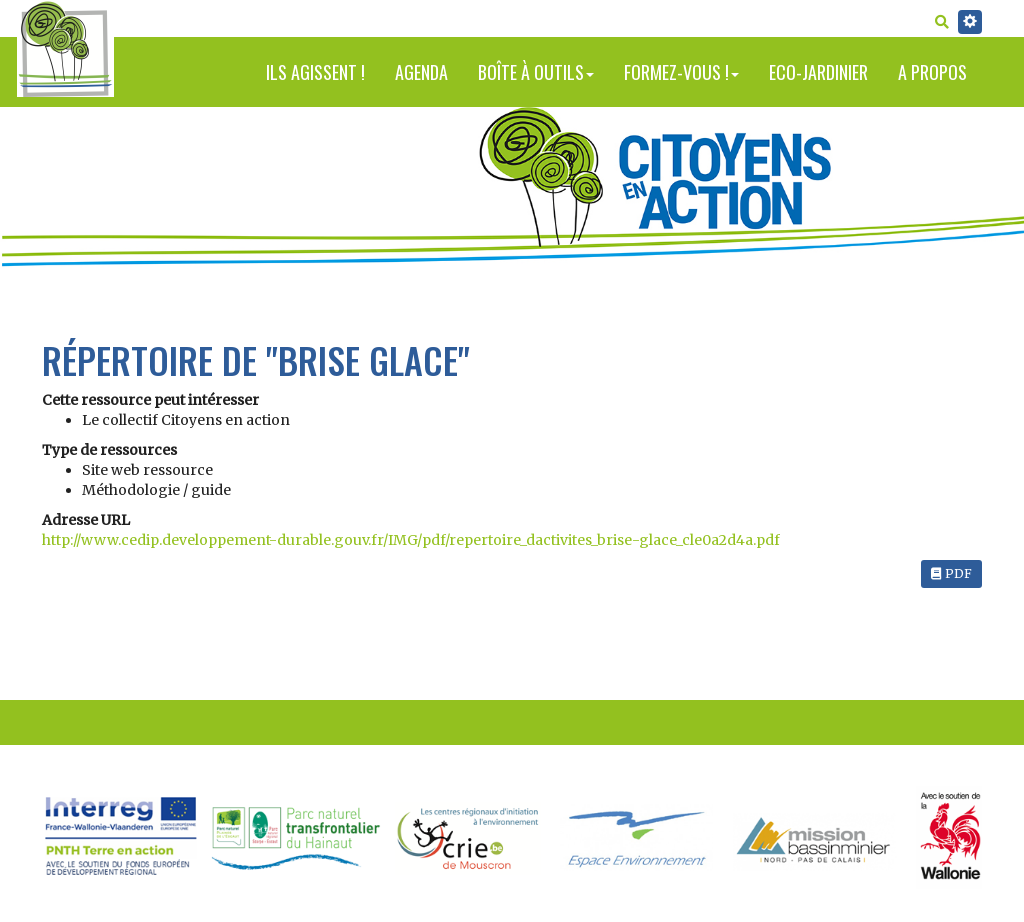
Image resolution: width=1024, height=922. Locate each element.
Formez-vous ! (681, 72)
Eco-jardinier (818, 72)
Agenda (421, 72)
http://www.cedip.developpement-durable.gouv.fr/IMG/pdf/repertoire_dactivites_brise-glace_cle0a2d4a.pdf (411, 540)
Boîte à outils (536, 72)
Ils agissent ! (315, 72)
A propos (932, 72)
